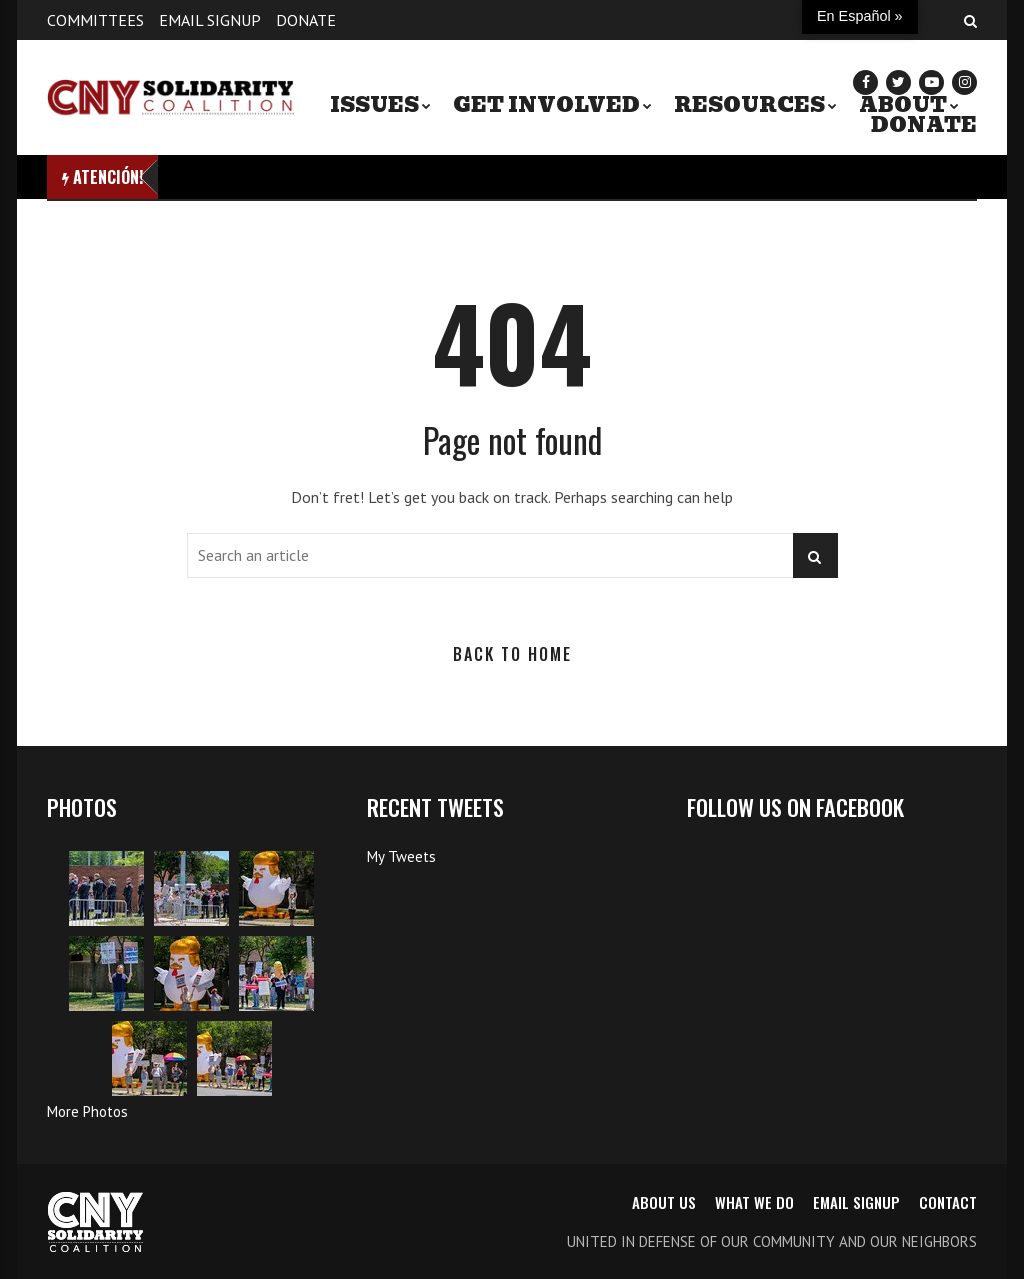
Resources (749, 105)
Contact (948, 1202)
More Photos (87, 1111)
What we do (754, 1202)
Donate (306, 20)
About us (664, 1202)
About (903, 105)
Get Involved (546, 105)
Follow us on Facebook (795, 806)
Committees (95, 20)
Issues (374, 105)
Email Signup (210, 20)
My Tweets (401, 856)
